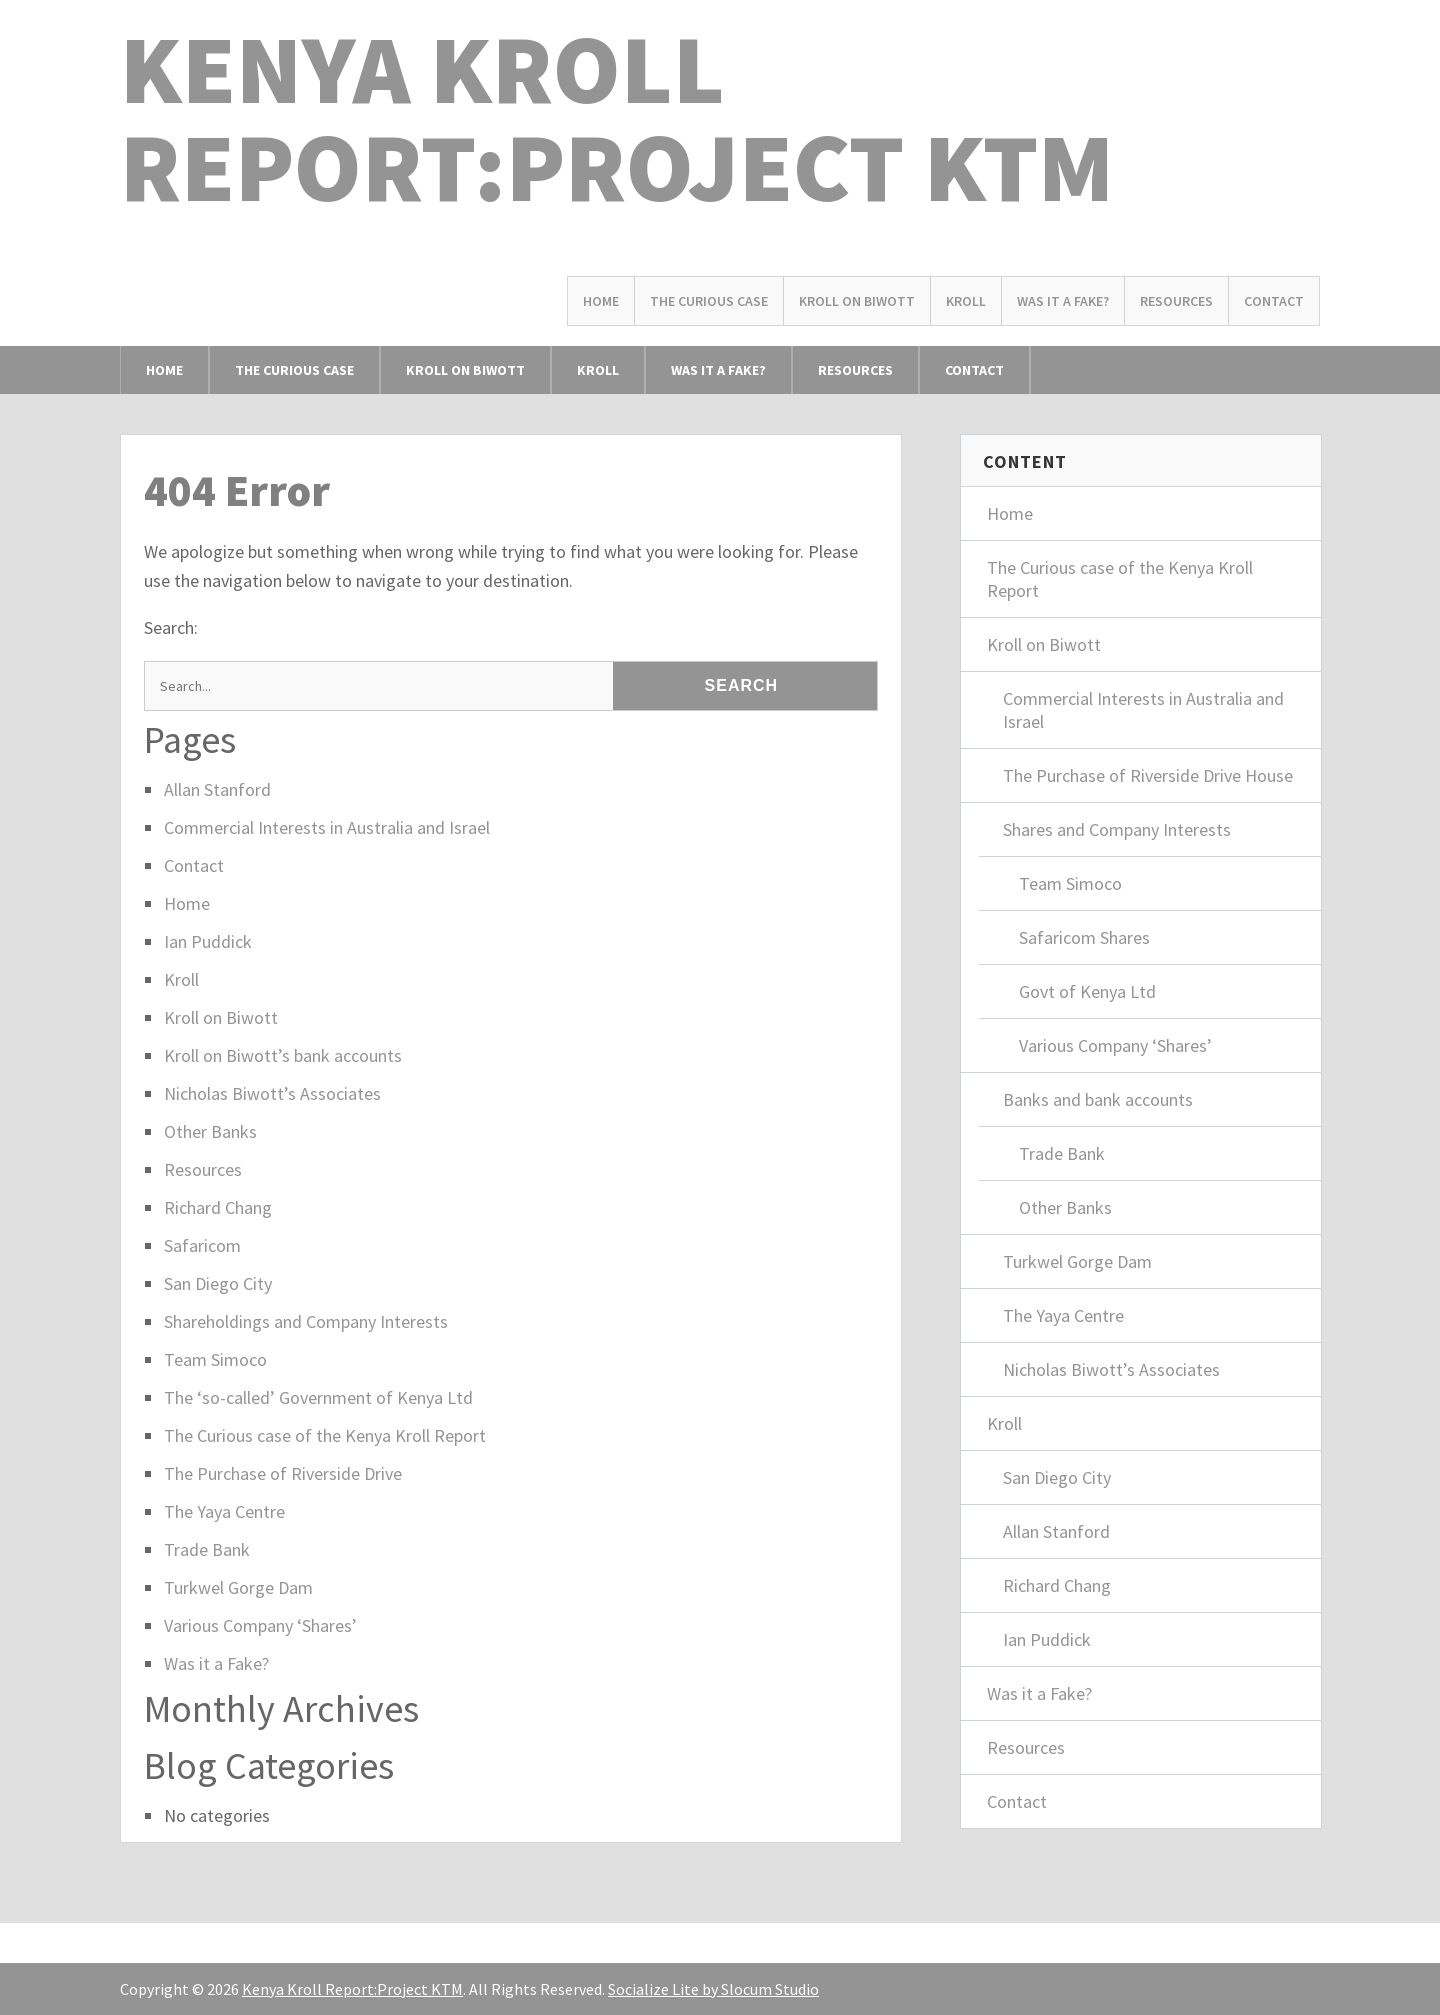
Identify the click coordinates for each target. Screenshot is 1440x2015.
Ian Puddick (208, 941)
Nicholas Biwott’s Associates (272, 1093)
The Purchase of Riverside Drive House (1148, 775)
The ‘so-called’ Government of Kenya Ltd (318, 1397)
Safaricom (202, 1245)
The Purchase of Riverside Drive (283, 1473)
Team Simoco (215, 1359)
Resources (1176, 301)
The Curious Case (709, 301)
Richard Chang (218, 1207)
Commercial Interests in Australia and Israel (327, 827)
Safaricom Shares (1084, 937)
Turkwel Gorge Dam (238, 1587)
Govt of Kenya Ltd (1087, 991)
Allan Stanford (217, 789)
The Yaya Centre (224, 1511)
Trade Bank (207, 1549)
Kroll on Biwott (857, 301)
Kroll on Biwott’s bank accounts (283, 1055)
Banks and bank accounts (1098, 1099)
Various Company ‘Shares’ (260, 1625)
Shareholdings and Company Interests (306, 1321)
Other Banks (210, 1131)
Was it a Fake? (1063, 301)
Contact (1274, 301)
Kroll (966, 301)
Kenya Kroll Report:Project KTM (617, 117)
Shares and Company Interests (1117, 829)
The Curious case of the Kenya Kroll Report (325, 1435)
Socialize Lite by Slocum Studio (713, 1989)
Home (601, 301)
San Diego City (218, 1283)
